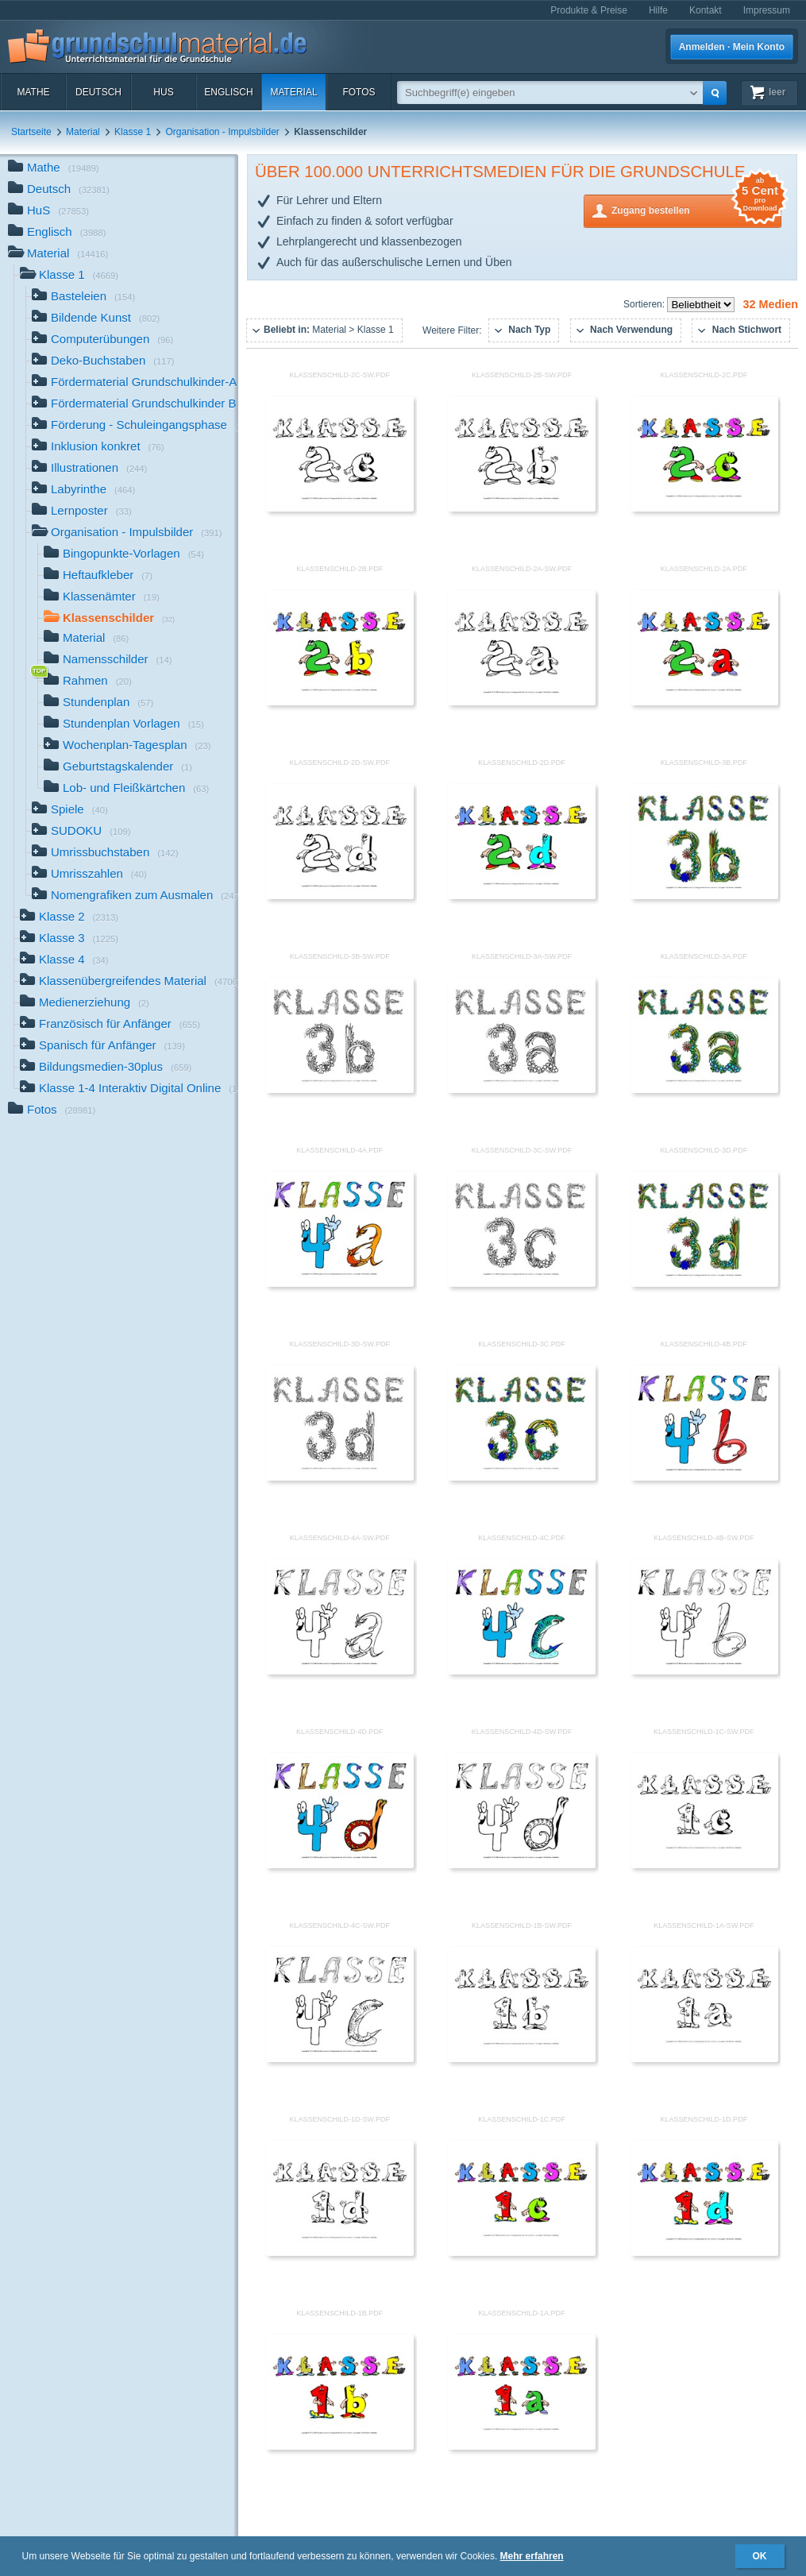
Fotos (358, 92)
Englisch (228, 92)
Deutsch (98, 92)
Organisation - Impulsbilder (222, 131)
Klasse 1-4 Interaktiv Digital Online (129, 1089)
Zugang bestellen (696, 209)
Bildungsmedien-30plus (105, 1068)
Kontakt (705, 10)
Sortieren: (645, 304)
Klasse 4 (64, 961)
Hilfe (658, 10)
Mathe (33, 92)
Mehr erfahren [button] (532, 2556)
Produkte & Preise (588, 10)
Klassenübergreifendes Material (129, 982)
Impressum (766, 10)
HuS (163, 92)
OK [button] (760, 2556)
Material (293, 92)
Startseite (31, 131)
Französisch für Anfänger (110, 1025)
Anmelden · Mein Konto (732, 46)
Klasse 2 (69, 918)
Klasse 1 (132, 131)
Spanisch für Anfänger (102, 1046)
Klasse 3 (69, 939)
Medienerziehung (84, 1004)
